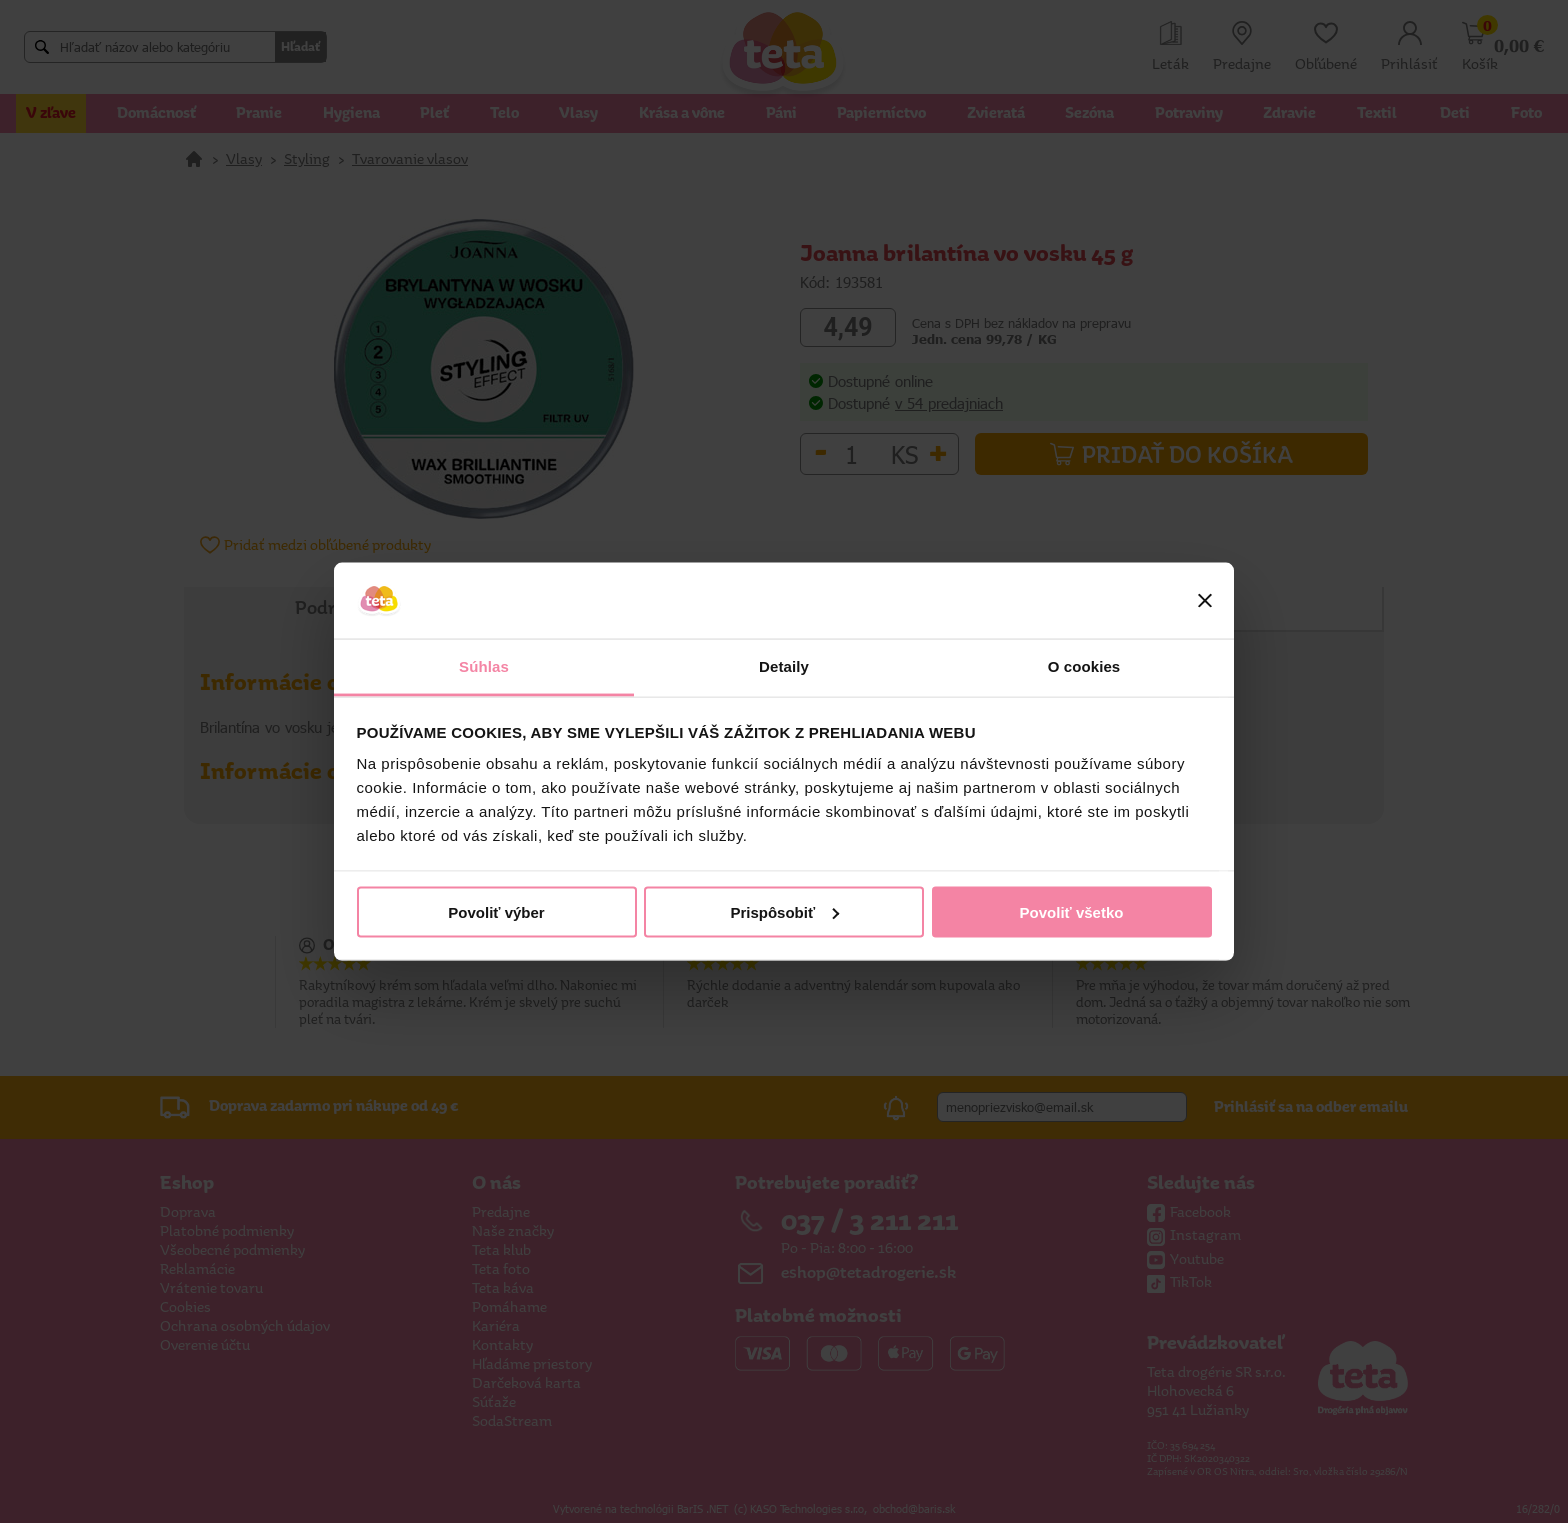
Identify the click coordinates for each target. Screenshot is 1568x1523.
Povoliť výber (496, 911)
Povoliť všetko (1072, 911)
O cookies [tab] (1084, 666)
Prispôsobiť (784, 911)
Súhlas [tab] (484, 666)
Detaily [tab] (784, 666)
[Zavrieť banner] (1205, 601)
